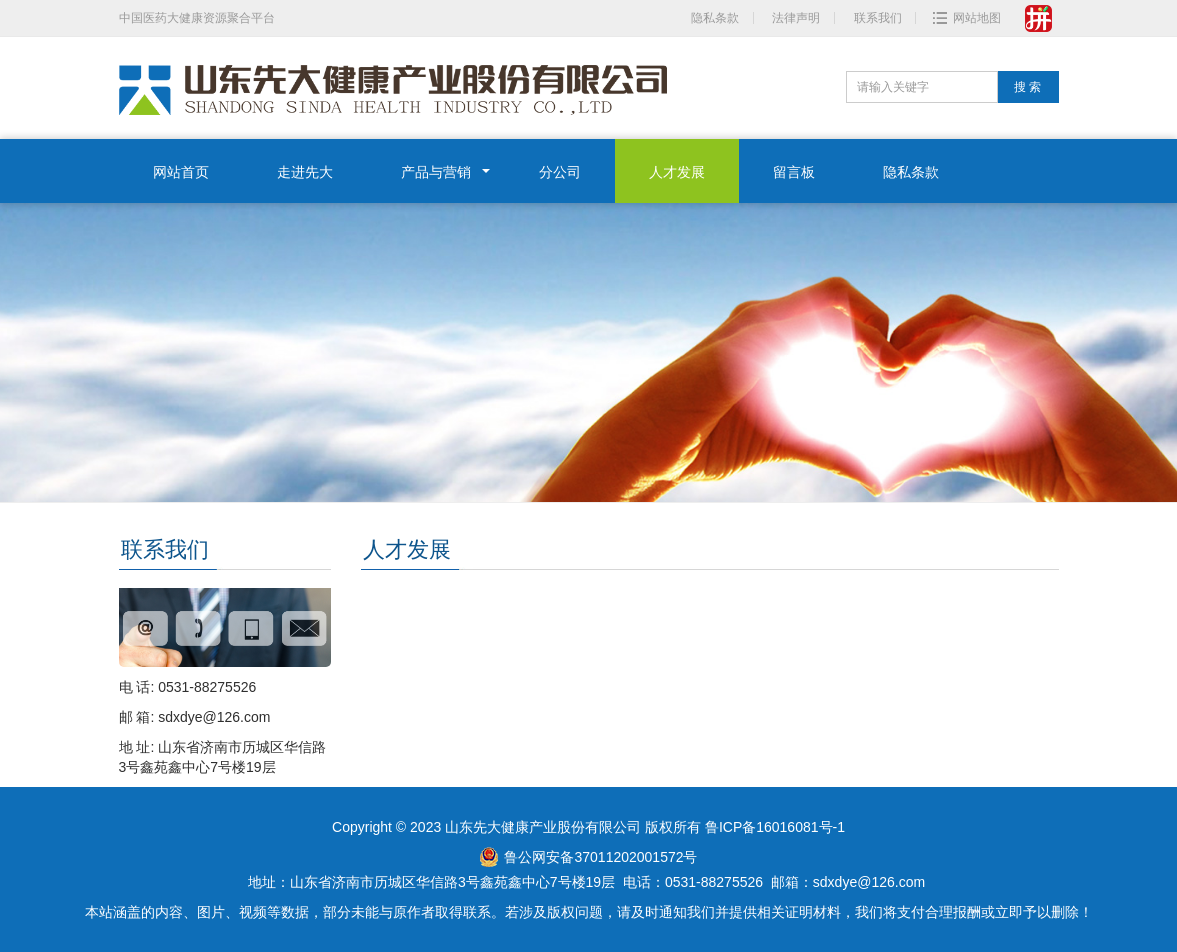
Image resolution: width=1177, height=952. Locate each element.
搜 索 (1027, 87)
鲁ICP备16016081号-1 (775, 827)
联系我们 (878, 18)
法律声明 (796, 18)
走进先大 (305, 172)
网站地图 (977, 18)
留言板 (794, 172)
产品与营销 (436, 172)
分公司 (560, 172)
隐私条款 (715, 18)
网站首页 (181, 172)
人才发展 (677, 172)
